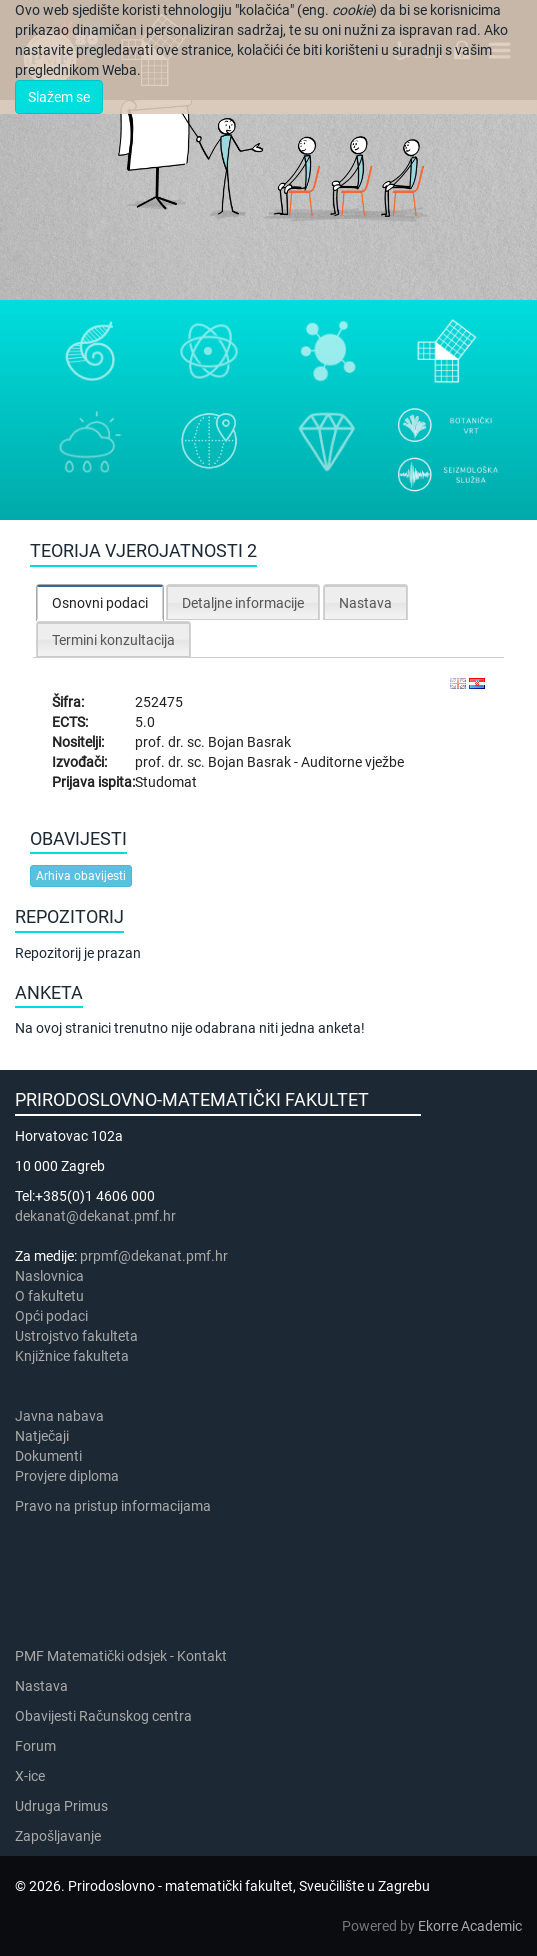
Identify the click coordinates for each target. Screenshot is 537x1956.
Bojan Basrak (249, 742)
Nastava (41, 1686)
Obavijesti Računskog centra (103, 1716)
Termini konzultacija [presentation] (113, 640)
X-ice (30, 1776)
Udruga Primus (61, 1806)
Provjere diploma (67, 1476)
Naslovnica (49, 1276)
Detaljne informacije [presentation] (243, 603)
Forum (35, 1746)
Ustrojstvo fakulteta (76, 1336)
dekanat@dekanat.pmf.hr (95, 1216)
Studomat (166, 782)
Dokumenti (48, 1456)
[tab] (100, 602)
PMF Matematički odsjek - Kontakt (121, 1656)
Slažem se (59, 97)
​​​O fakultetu (49, 1296)
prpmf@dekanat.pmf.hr (154, 1256)
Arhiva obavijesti (81, 876)
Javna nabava (59, 1416)
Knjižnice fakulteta (72, 1356)
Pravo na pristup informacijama (116, 1506)
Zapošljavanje (58, 1836)
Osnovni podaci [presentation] (100, 603)
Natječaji (42, 1436)
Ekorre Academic (470, 1926)
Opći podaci (51, 1316)
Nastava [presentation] (365, 603)
